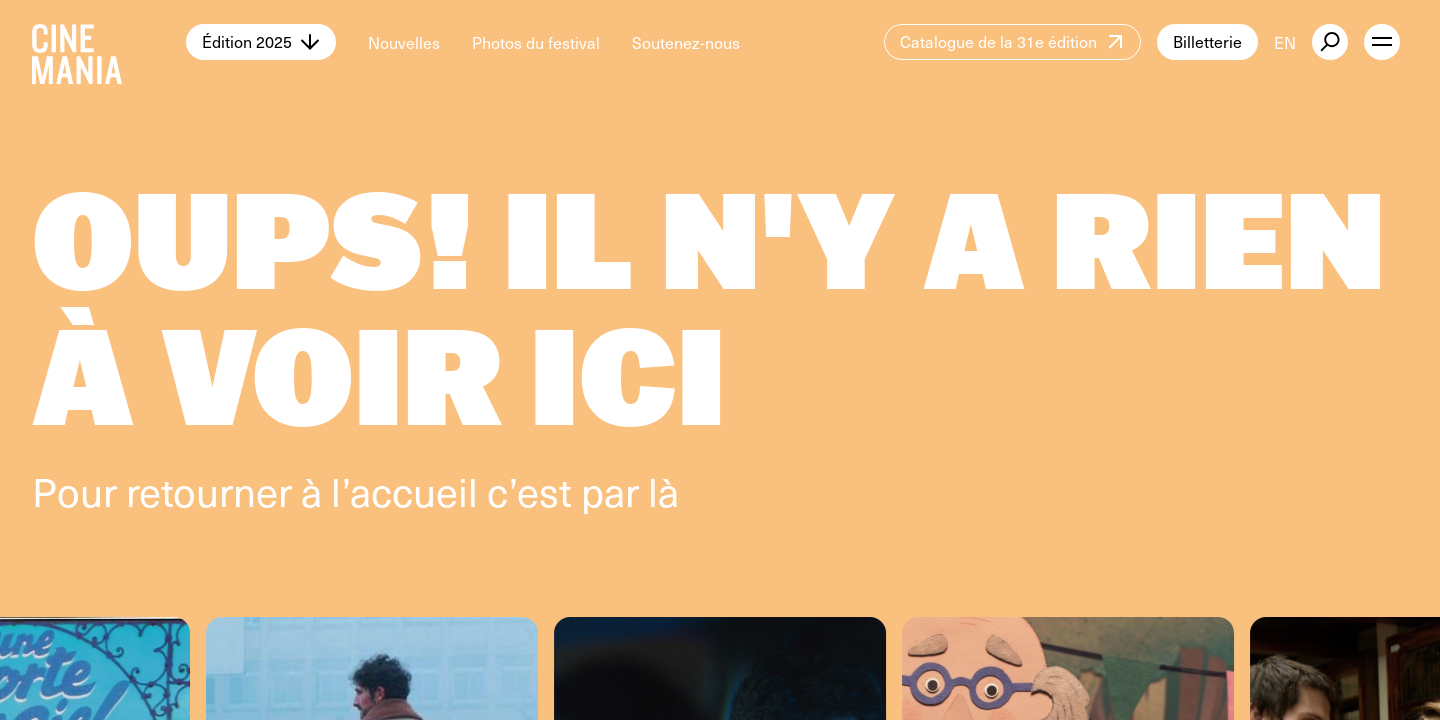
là (663, 490)
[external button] (1330, 42)
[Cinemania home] (109, 42)
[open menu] (1382, 42)
